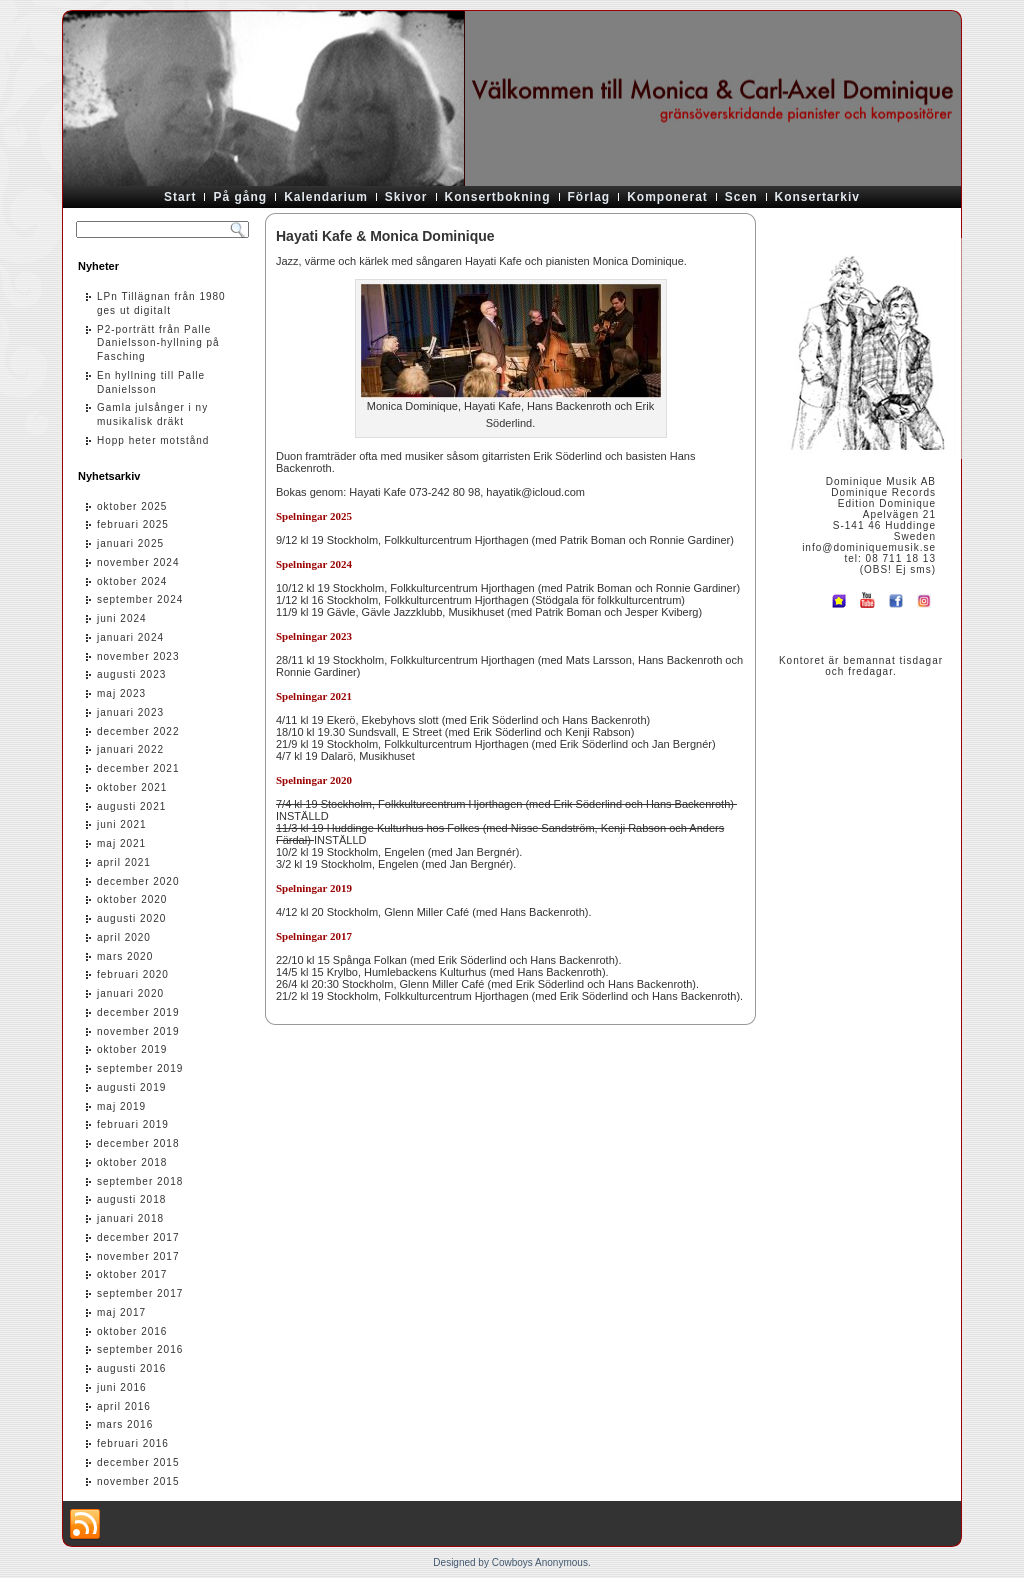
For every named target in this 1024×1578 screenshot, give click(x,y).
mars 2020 (125, 956)
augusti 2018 (131, 1199)
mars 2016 (125, 1424)
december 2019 (138, 1012)
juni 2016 (122, 1387)
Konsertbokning (498, 197)
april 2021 (124, 862)
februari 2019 (133, 1124)
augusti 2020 (131, 918)
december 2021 (138, 768)
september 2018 (140, 1181)
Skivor (406, 197)
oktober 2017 (132, 1274)
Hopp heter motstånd (153, 440)
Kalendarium (326, 197)
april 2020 (124, 937)
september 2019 (140, 1068)
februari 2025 (133, 524)
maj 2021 (121, 843)
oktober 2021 (132, 787)
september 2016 (140, 1349)
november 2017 (138, 1256)
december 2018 (138, 1143)
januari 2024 (130, 637)
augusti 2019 (131, 1087)
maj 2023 (121, 693)
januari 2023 (130, 712)
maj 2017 (121, 1312)
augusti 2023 (131, 674)
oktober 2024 (132, 581)
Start (180, 197)
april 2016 (124, 1406)
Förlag (589, 197)
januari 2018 (130, 1218)
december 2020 (138, 881)
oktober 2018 (132, 1162)
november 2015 (138, 1481)
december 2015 (138, 1462)
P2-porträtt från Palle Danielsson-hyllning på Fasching (158, 343)
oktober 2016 (132, 1331)
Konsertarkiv (817, 197)
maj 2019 (121, 1106)
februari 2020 (133, 974)
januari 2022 (130, 749)
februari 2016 (133, 1443)
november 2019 (138, 1031)
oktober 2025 (132, 506)
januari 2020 (130, 993)
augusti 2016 (131, 1368)
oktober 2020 (132, 899)
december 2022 (138, 731)
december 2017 (138, 1237)
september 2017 (140, 1293)
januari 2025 (130, 543)
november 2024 (138, 562)
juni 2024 (122, 618)
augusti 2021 (131, 806)
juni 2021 (122, 824)
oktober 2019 (132, 1049)
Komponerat (667, 197)
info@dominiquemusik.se (869, 547)
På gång (240, 197)
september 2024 (140, 599)
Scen (741, 197)
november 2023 (138, 656)
